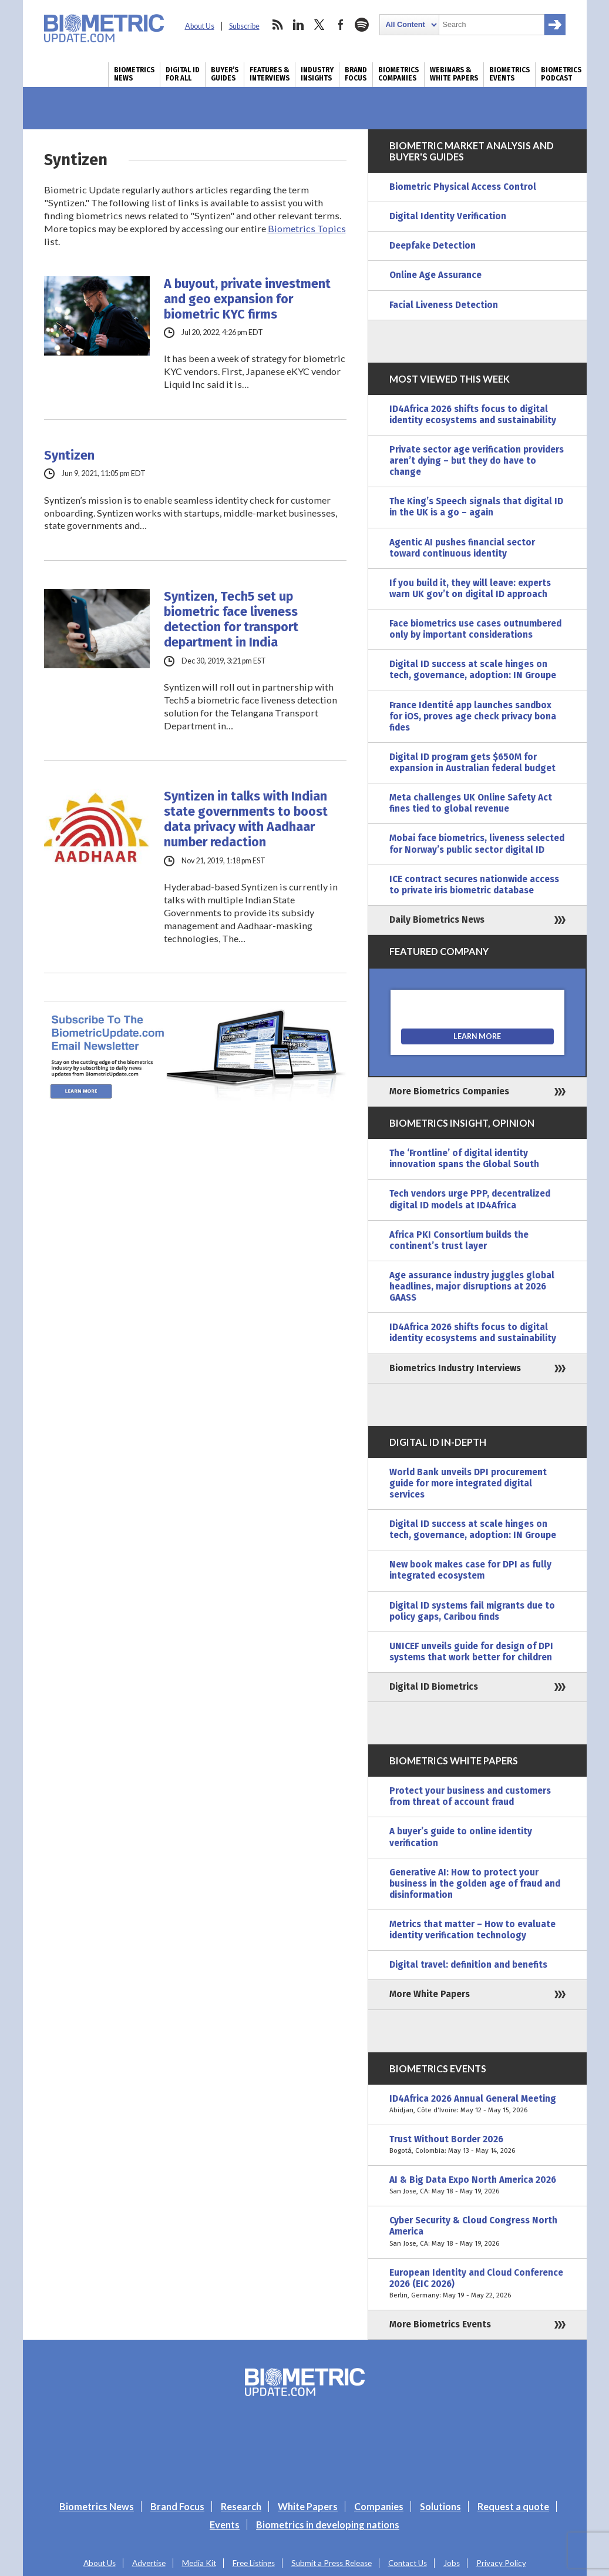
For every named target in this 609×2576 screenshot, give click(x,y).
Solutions (440, 2506)
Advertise (149, 2563)
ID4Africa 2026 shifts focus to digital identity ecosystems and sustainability (472, 415)
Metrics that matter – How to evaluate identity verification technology (472, 1930)
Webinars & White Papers (454, 74)
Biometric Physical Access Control (462, 187)
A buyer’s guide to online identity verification (460, 1837)
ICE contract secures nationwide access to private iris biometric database (474, 885)
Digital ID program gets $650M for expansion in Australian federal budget (472, 762)
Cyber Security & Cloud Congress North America (477, 2232)
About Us (199, 26)
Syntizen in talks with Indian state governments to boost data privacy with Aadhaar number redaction (246, 819)
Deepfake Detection (432, 245)
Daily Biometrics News (436, 920)
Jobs (451, 2563)
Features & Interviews (270, 74)
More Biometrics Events (440, 2324)
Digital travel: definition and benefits (468, 1964)
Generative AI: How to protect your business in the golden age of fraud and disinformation (474, 1883)
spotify (361, 24)
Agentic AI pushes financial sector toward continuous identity (462, 548)
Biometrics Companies (398, 74)
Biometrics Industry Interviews (455, 1368)
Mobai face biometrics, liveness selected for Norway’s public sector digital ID (476, 844)
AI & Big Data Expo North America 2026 (477, 2186)
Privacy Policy (501, 2563)
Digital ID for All (183, 74)
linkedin (298, 24)
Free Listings (254, 2563)
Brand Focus (356, 74)
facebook (340, 24)
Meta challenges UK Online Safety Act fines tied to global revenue (470, 803)
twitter (319, 24)
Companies (378, 2506)
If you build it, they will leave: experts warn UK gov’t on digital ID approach (470, 588)
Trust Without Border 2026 (477, 2145)
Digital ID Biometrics (433, 1686)
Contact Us (407, 2563)
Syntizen (69, 455)
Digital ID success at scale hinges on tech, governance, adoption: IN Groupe (472, 670)
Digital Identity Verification (447, 216)
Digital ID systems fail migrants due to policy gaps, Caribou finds (472, 1611)
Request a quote (513, 2506)
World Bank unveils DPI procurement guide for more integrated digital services (468, 1483)
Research (241, 2506)
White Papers (308, 2506)
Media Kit (199, 2563)
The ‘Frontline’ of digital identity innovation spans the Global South (464, 1159)
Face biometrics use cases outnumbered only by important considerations (475, 629)
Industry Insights (317, 74)
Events (225, 2524)
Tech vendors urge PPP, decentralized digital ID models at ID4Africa (469, 1199)
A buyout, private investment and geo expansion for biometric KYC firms (247, 299)
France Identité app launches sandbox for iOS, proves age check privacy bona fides (472, 716)
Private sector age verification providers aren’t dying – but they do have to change (476, 460)
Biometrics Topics (307, 228)
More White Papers (429, 1994)
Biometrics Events (509, 74)
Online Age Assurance (435, 275)
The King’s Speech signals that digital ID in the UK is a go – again (476, 507)
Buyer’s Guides (224, 74)
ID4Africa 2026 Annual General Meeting (477, 2104)
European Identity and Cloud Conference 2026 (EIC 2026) (477, 2284)
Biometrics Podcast (561, 74)
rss (277, 24)
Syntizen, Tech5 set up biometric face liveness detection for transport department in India (231, 619)
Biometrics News (134, 74)
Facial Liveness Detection (443, 305)
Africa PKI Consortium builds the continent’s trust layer (459, 1240)
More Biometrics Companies (449, 1091)
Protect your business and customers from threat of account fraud (470, 1796)
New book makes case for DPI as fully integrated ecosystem (470, 1570)
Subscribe (244, 26)
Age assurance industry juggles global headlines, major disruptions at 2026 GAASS (471, 1286)
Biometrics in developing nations (327, 2524)
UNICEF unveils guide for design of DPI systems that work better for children (471, 1652)
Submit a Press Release (331, 2563)
